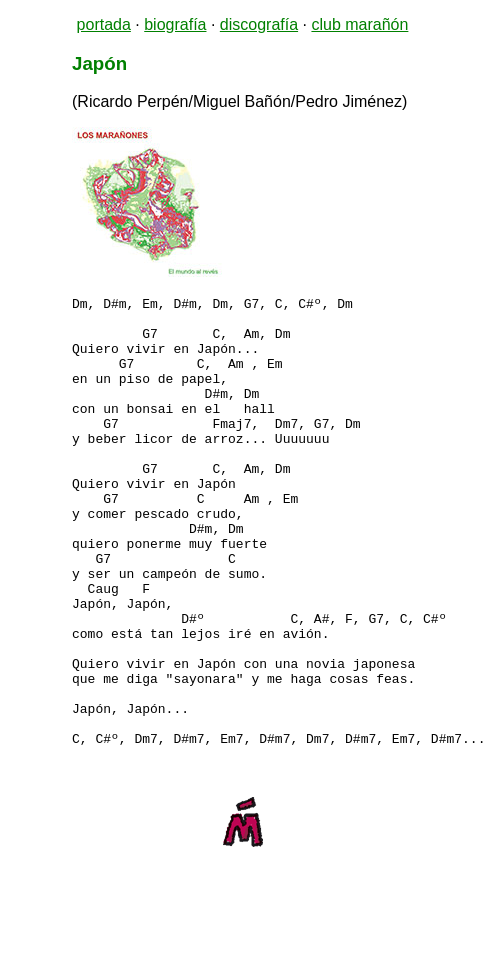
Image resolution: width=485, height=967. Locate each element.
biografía (175, 24)
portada (104, 24)
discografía (259, 24)
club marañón (359, 24)
